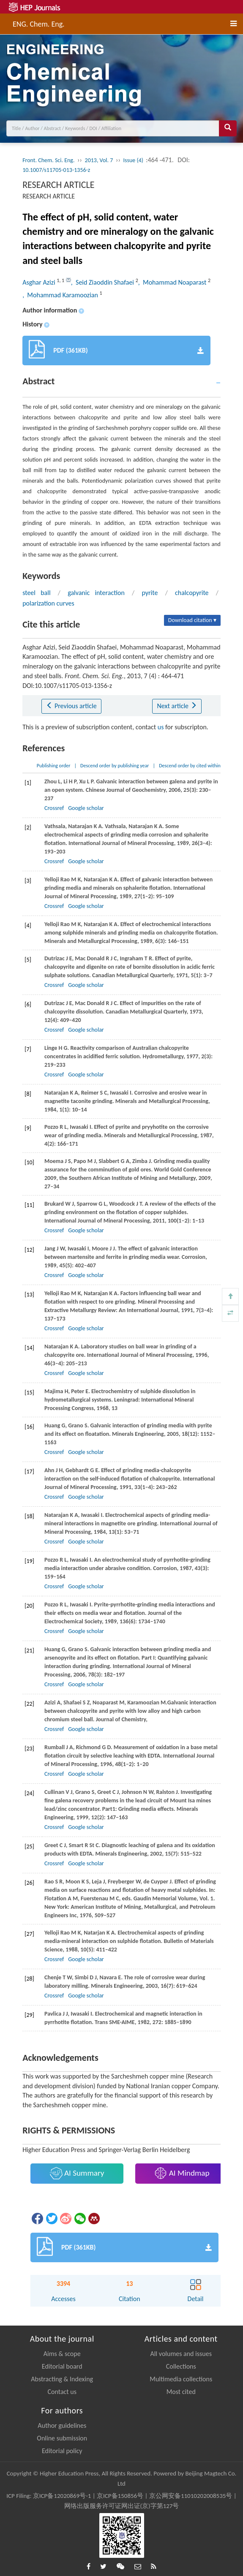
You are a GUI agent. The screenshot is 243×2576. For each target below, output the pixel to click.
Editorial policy (62, 2451)
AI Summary (77, 2173)
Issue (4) (134, 160)
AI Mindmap (181, 2173)
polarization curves (48, 603)
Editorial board (62, 2366)
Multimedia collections (181, 2379)
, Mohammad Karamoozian (60, 295)
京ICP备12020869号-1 (62, 2496)
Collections (181, 2366)
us (161, 727)
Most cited (181, 2392)
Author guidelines (62, 2425)
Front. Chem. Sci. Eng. (48, 160)
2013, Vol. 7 (99, 160)
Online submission (62, 2438)
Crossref (54, 808)
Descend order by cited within (190, 766)
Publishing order (54, 766)
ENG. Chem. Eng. (39, 22)
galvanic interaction (96, 593)
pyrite (150, 593)
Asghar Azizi (39, 282)
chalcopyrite (192, 593)
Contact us (62, 2392)
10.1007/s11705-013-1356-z (56, 170)
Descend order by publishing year (114, 766)
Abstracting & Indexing (62, 2379)
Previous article (71, 706)
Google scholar (86, 808)
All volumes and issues (181, 2354)
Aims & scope (62, 2354)
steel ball (36, 593)
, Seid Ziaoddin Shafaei (103, 282)
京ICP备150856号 (120, 2496)
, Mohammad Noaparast (173, 282)
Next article (177, 706)
